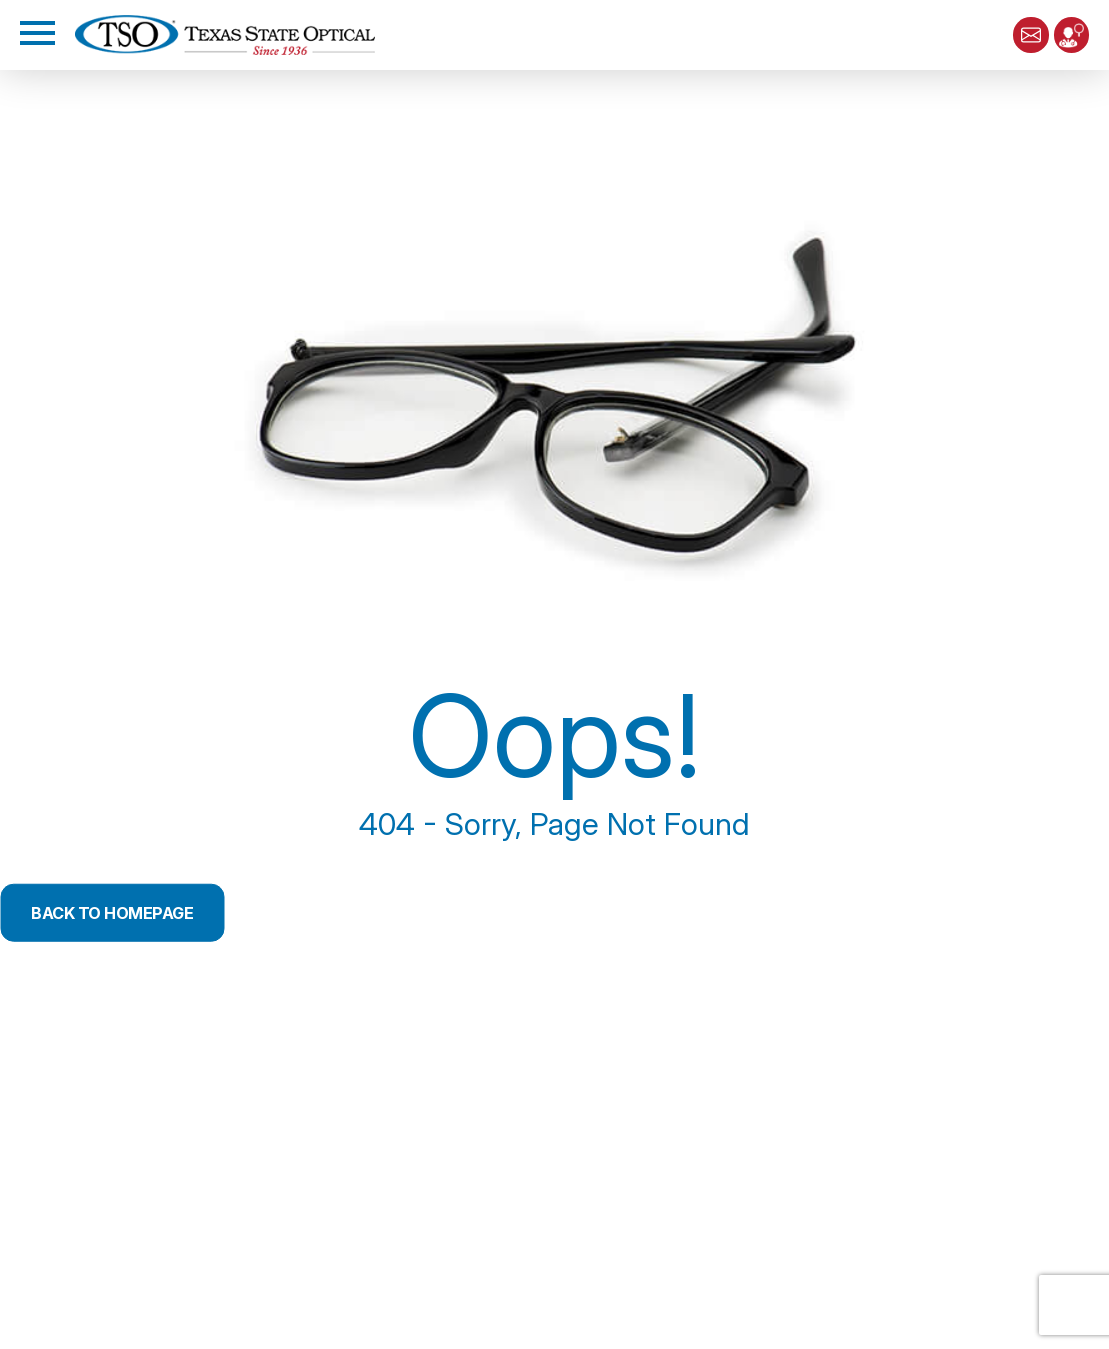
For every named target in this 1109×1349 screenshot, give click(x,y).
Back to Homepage (130, 912)
